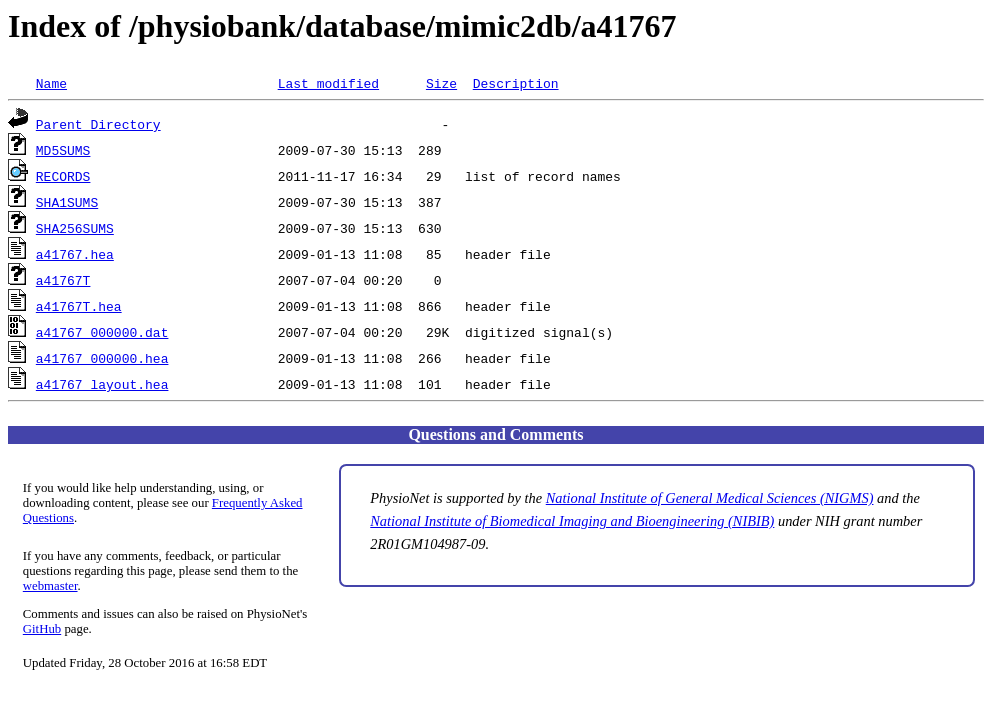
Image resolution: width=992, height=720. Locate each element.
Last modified (328, 83)
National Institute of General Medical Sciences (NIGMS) (710, 498)
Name (51, 83)
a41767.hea (75, 254)
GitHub (42, 629)
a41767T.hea (79, 306)
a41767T (63, 280)
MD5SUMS (63, 150)
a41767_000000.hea (102, 358)
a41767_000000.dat (102, 332)
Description (516, 83)
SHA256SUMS (75, 228)
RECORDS (63, 176)
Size (441, 83)
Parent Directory (98, 124)
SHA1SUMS (67, 202)
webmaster (50, 586)
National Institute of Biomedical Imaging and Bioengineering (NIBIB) (572, 521)
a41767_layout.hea (102, 384)
